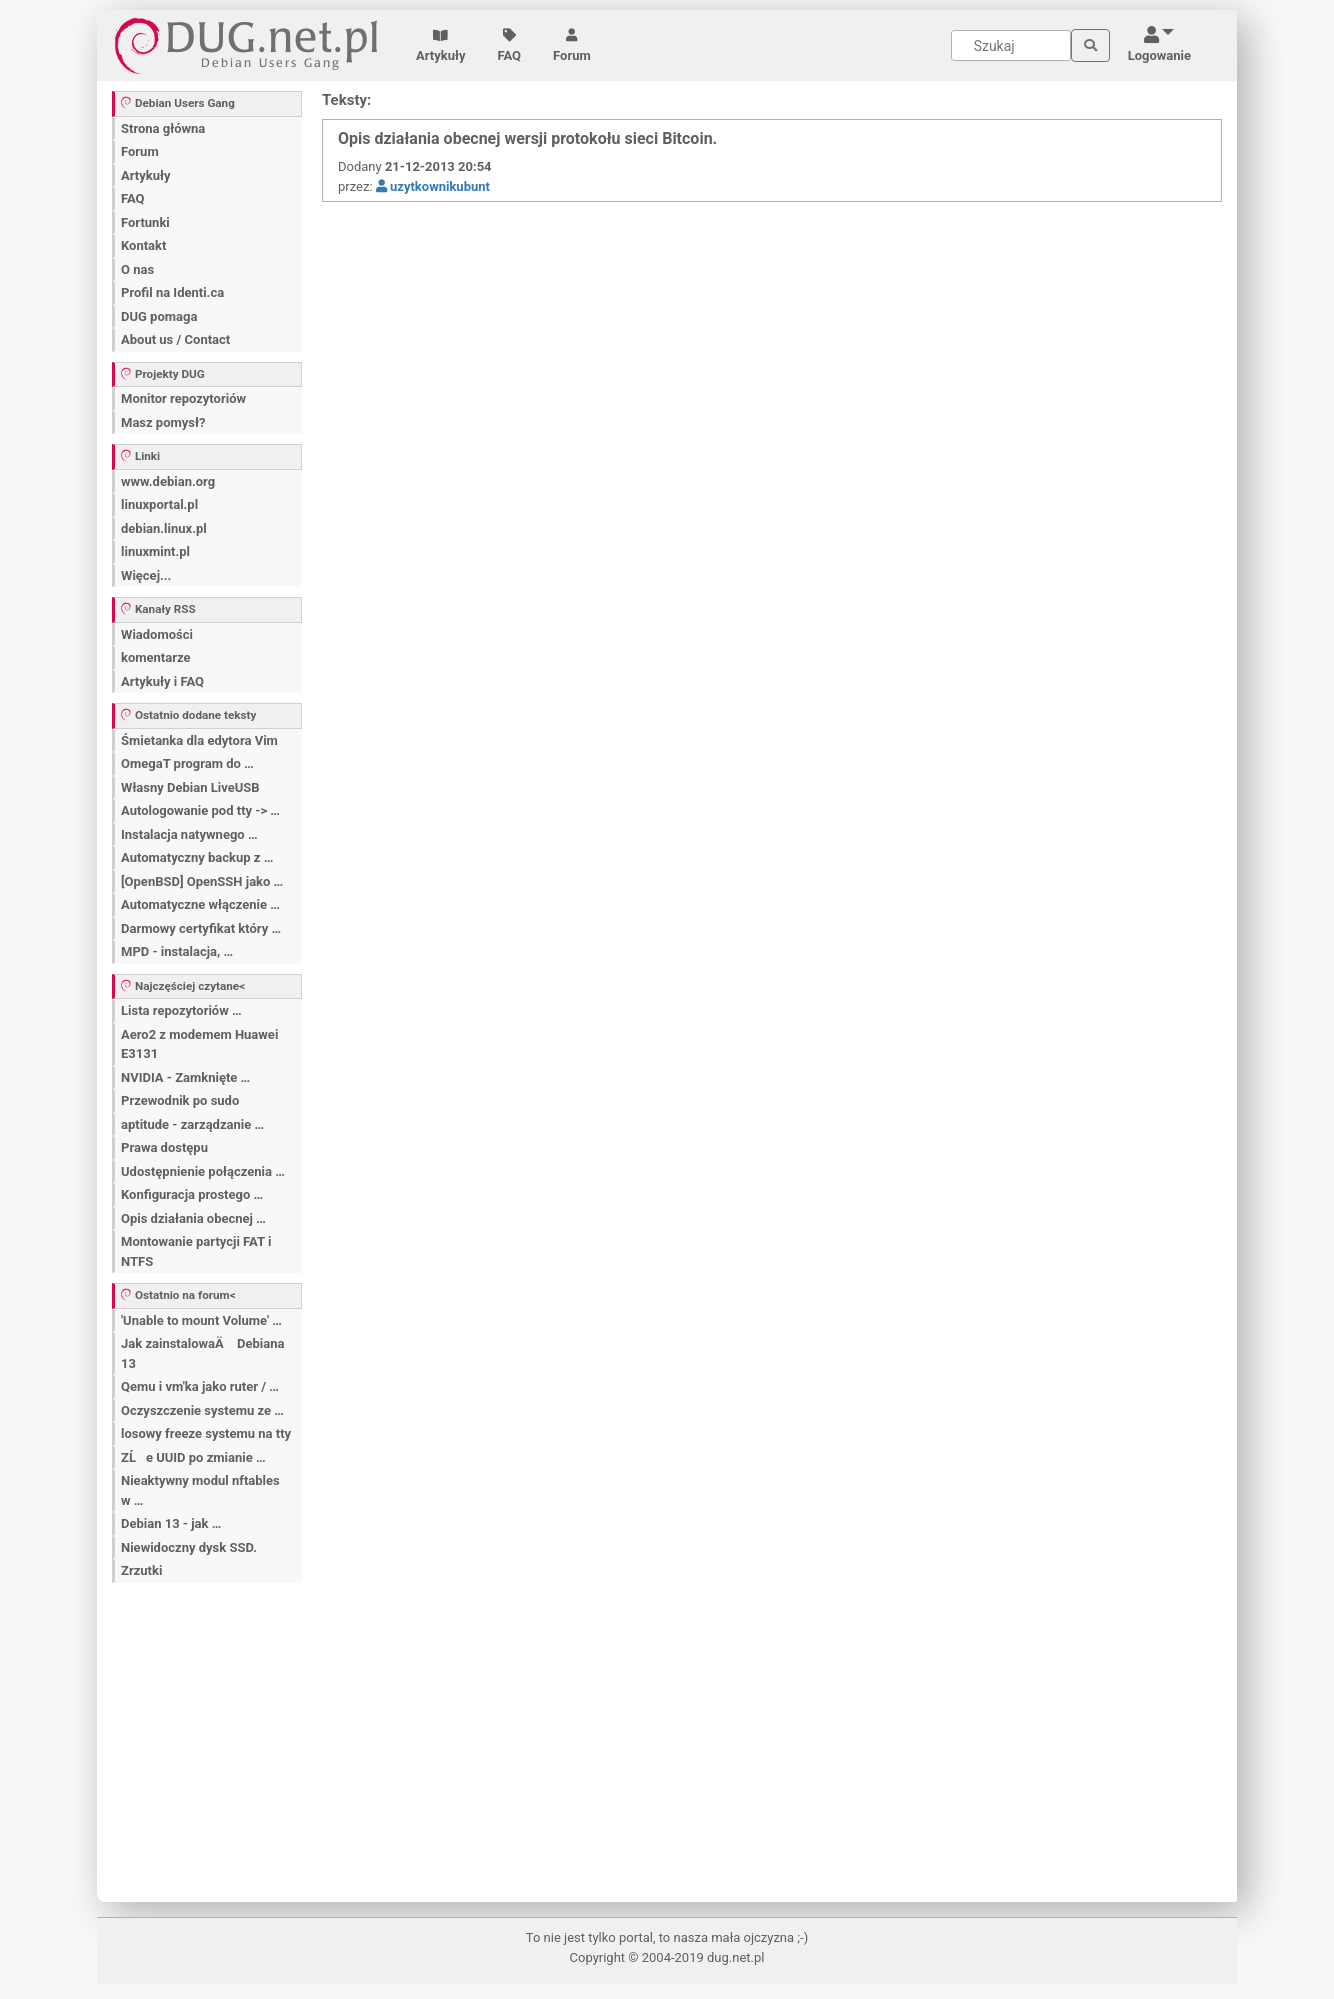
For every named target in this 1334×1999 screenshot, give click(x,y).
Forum (572, 46)
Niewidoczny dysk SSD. (189, 1547)
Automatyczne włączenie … (200, 904)
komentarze (156, 657)
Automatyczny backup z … (197, 857)
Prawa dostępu (164, 1147)
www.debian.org (168, 481)
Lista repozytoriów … (181, 1010)
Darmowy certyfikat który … (201, 928)
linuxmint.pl (155, 551)
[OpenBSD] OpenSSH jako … (202, 881)
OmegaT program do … (187, 763)
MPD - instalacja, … (177, 951)
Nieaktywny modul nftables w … (200, 1490)
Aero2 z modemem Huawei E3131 (199, 1044)
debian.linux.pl (164, 528)
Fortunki (145, 222)
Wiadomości (157, 634)
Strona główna (163, 128)
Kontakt (143, 245)
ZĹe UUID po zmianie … (193, 1457)
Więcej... (146, 575)
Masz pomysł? (163, 422)
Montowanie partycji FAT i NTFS (196, 1251)
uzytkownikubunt (433, 186)
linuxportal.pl (159, 504)
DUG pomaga (159, 316)
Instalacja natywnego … (189, 834)
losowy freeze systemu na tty (206, 1433)
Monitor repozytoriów (183, 398)
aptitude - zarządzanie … (192, 1124)
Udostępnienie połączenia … (203, 1171)
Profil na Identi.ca (172, 292)
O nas (137, 269)
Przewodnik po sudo (180, 1100)
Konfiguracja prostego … (192, 1194)
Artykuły (441, 46)
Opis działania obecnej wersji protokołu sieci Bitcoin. (527, 138)
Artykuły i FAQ (162, 681)
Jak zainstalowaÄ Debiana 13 (202, 1353)
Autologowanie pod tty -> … (200, 810)
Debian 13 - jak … (171, 1523)
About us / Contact (175, 339)
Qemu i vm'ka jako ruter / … (200, 1386)
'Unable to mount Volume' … (201, 1320)
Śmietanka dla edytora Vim (199, 740)
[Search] (1011, 45)
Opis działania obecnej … (193, 1218)
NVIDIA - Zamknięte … (185, 1077)
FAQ (510, 46)
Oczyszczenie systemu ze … (202, 1410)
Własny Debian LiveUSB (190, 787)
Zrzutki (141, 1570)
